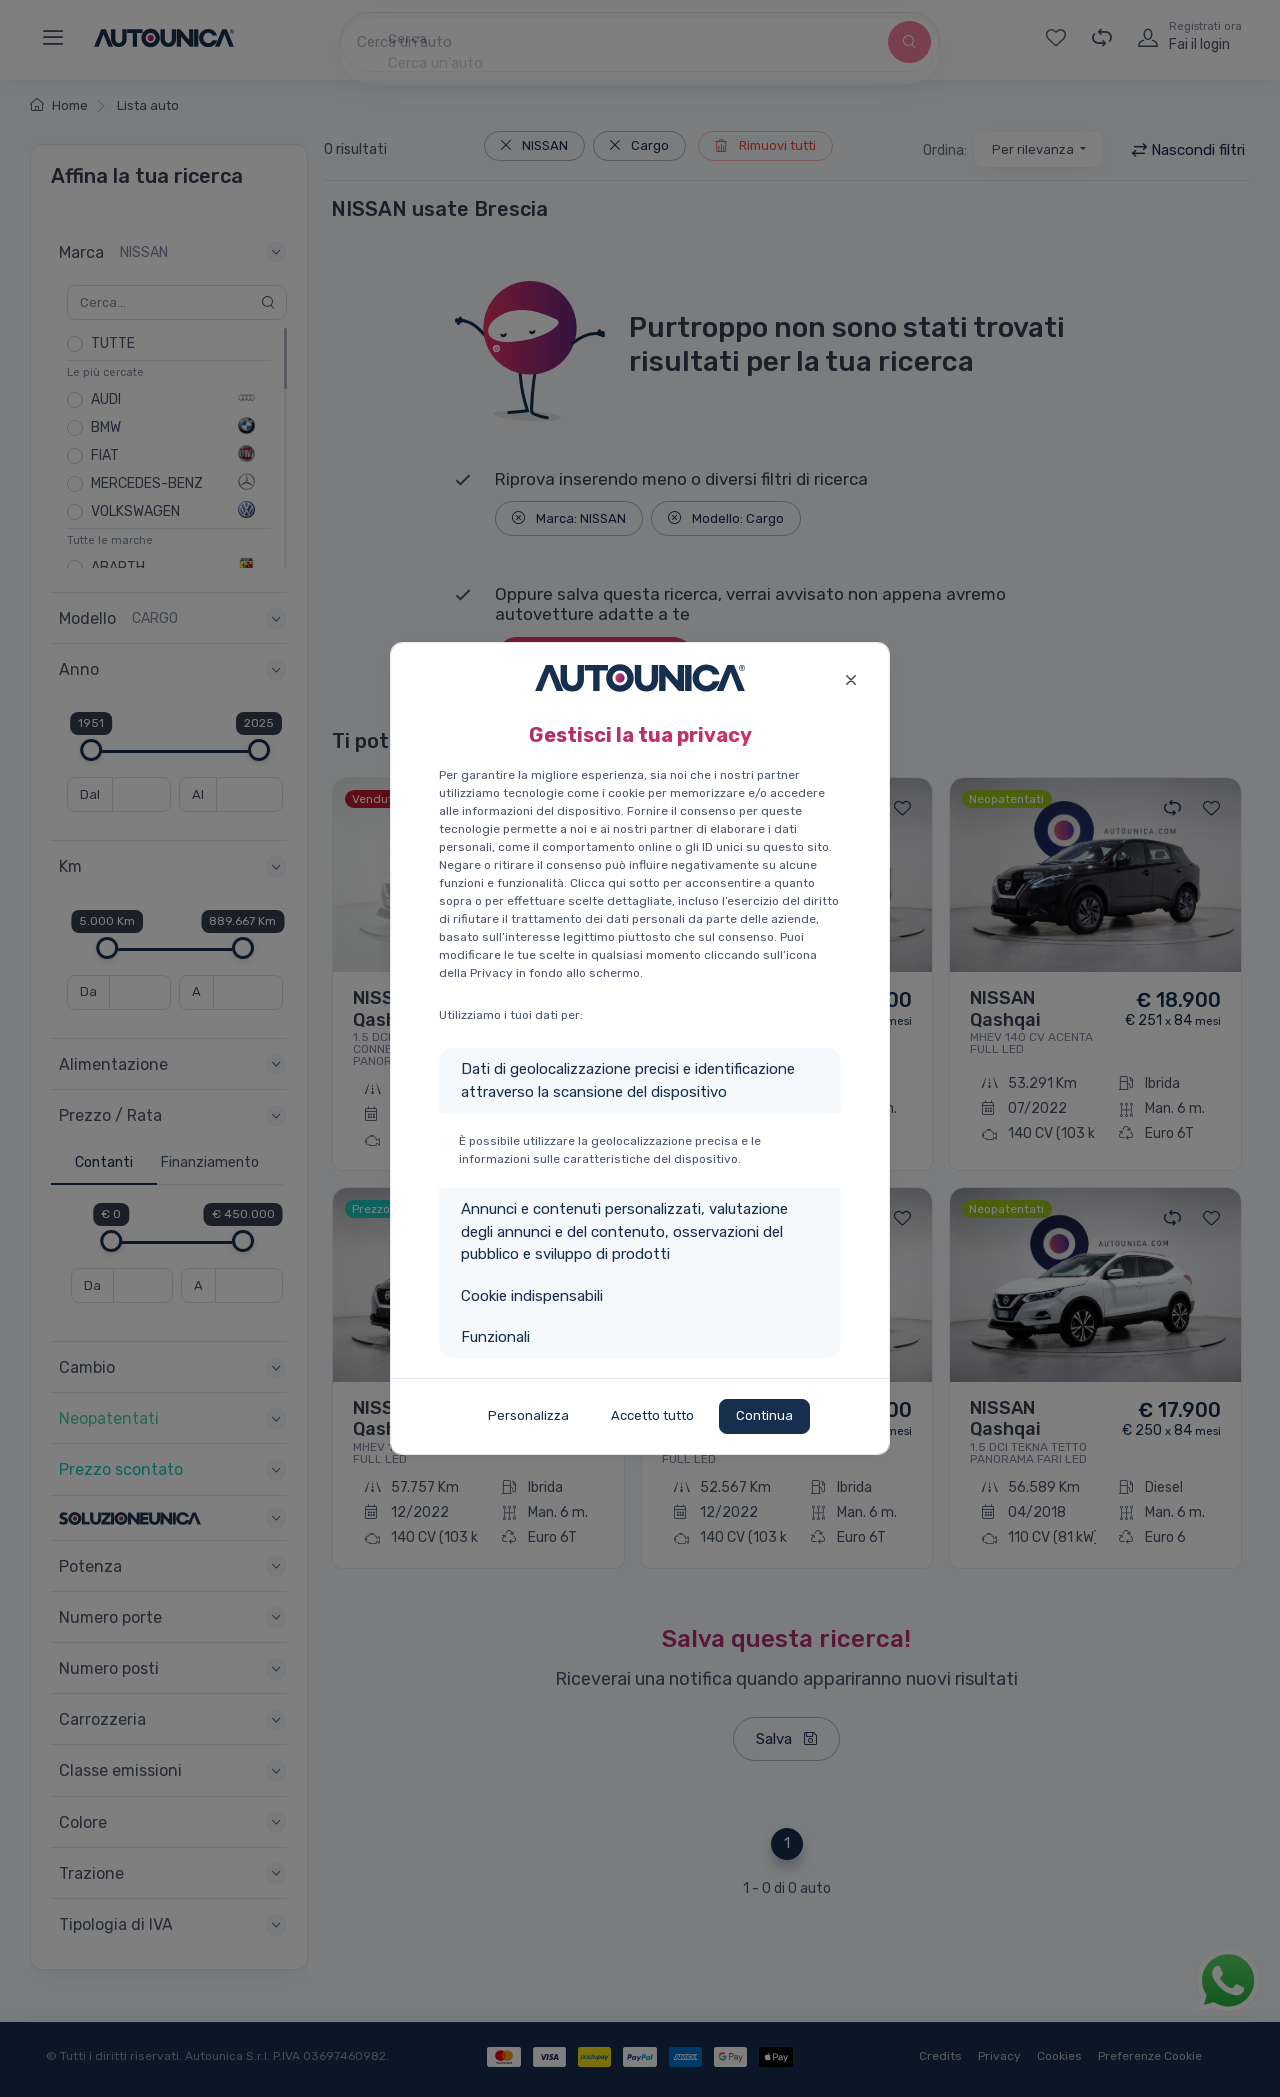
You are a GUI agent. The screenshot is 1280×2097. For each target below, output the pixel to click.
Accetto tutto (652, 1415)
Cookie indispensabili (532, 1296)
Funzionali (495, 1337)
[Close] (850, 677)
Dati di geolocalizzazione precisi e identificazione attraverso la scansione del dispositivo (628, 1080)
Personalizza (528, 1415)
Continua (764, 1415)
